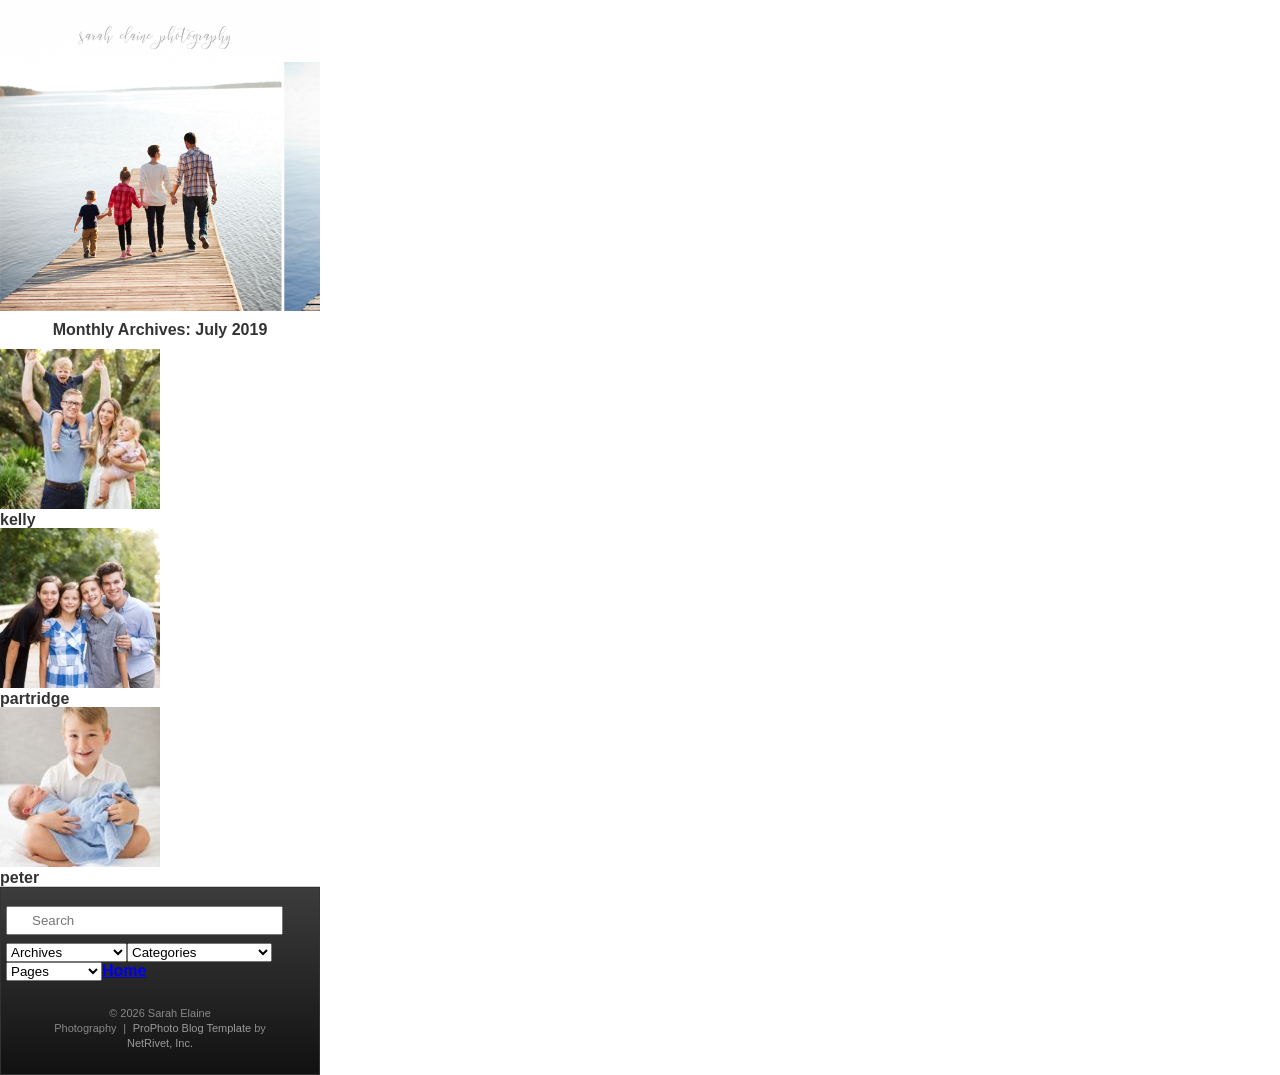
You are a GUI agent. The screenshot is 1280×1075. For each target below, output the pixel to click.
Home (124, 970)
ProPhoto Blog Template (192, 1028)
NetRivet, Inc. (160, 1043)
